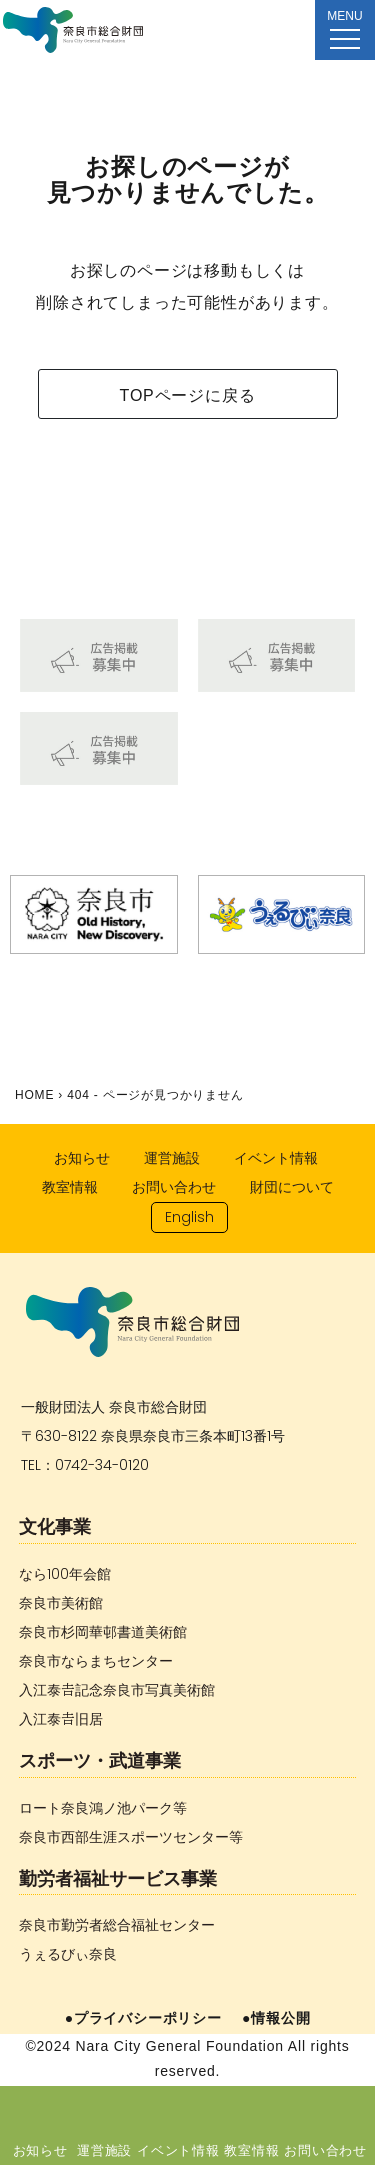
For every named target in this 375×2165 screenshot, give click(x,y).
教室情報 (251, 2150)
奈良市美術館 (61, 1603)
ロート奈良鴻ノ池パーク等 (103, 1808)
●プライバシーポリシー (143, 2018)
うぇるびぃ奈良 (68, 1954)
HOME (34, 1095)
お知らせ (40, 2150)
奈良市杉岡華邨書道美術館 (103, 1632)
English (189, 1217)
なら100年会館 (65, 1574)
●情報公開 (276, 2018)
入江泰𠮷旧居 (61, 1719)
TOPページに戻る (188, 395)
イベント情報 (178, 2150)
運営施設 (104, 2150)
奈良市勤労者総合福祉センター (117, 1925)
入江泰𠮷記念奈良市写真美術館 (117, 1690)
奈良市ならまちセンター (96, 1661)
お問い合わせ (325, 2150)
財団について (292, 1187)
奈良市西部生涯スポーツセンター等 (131, 1837)
